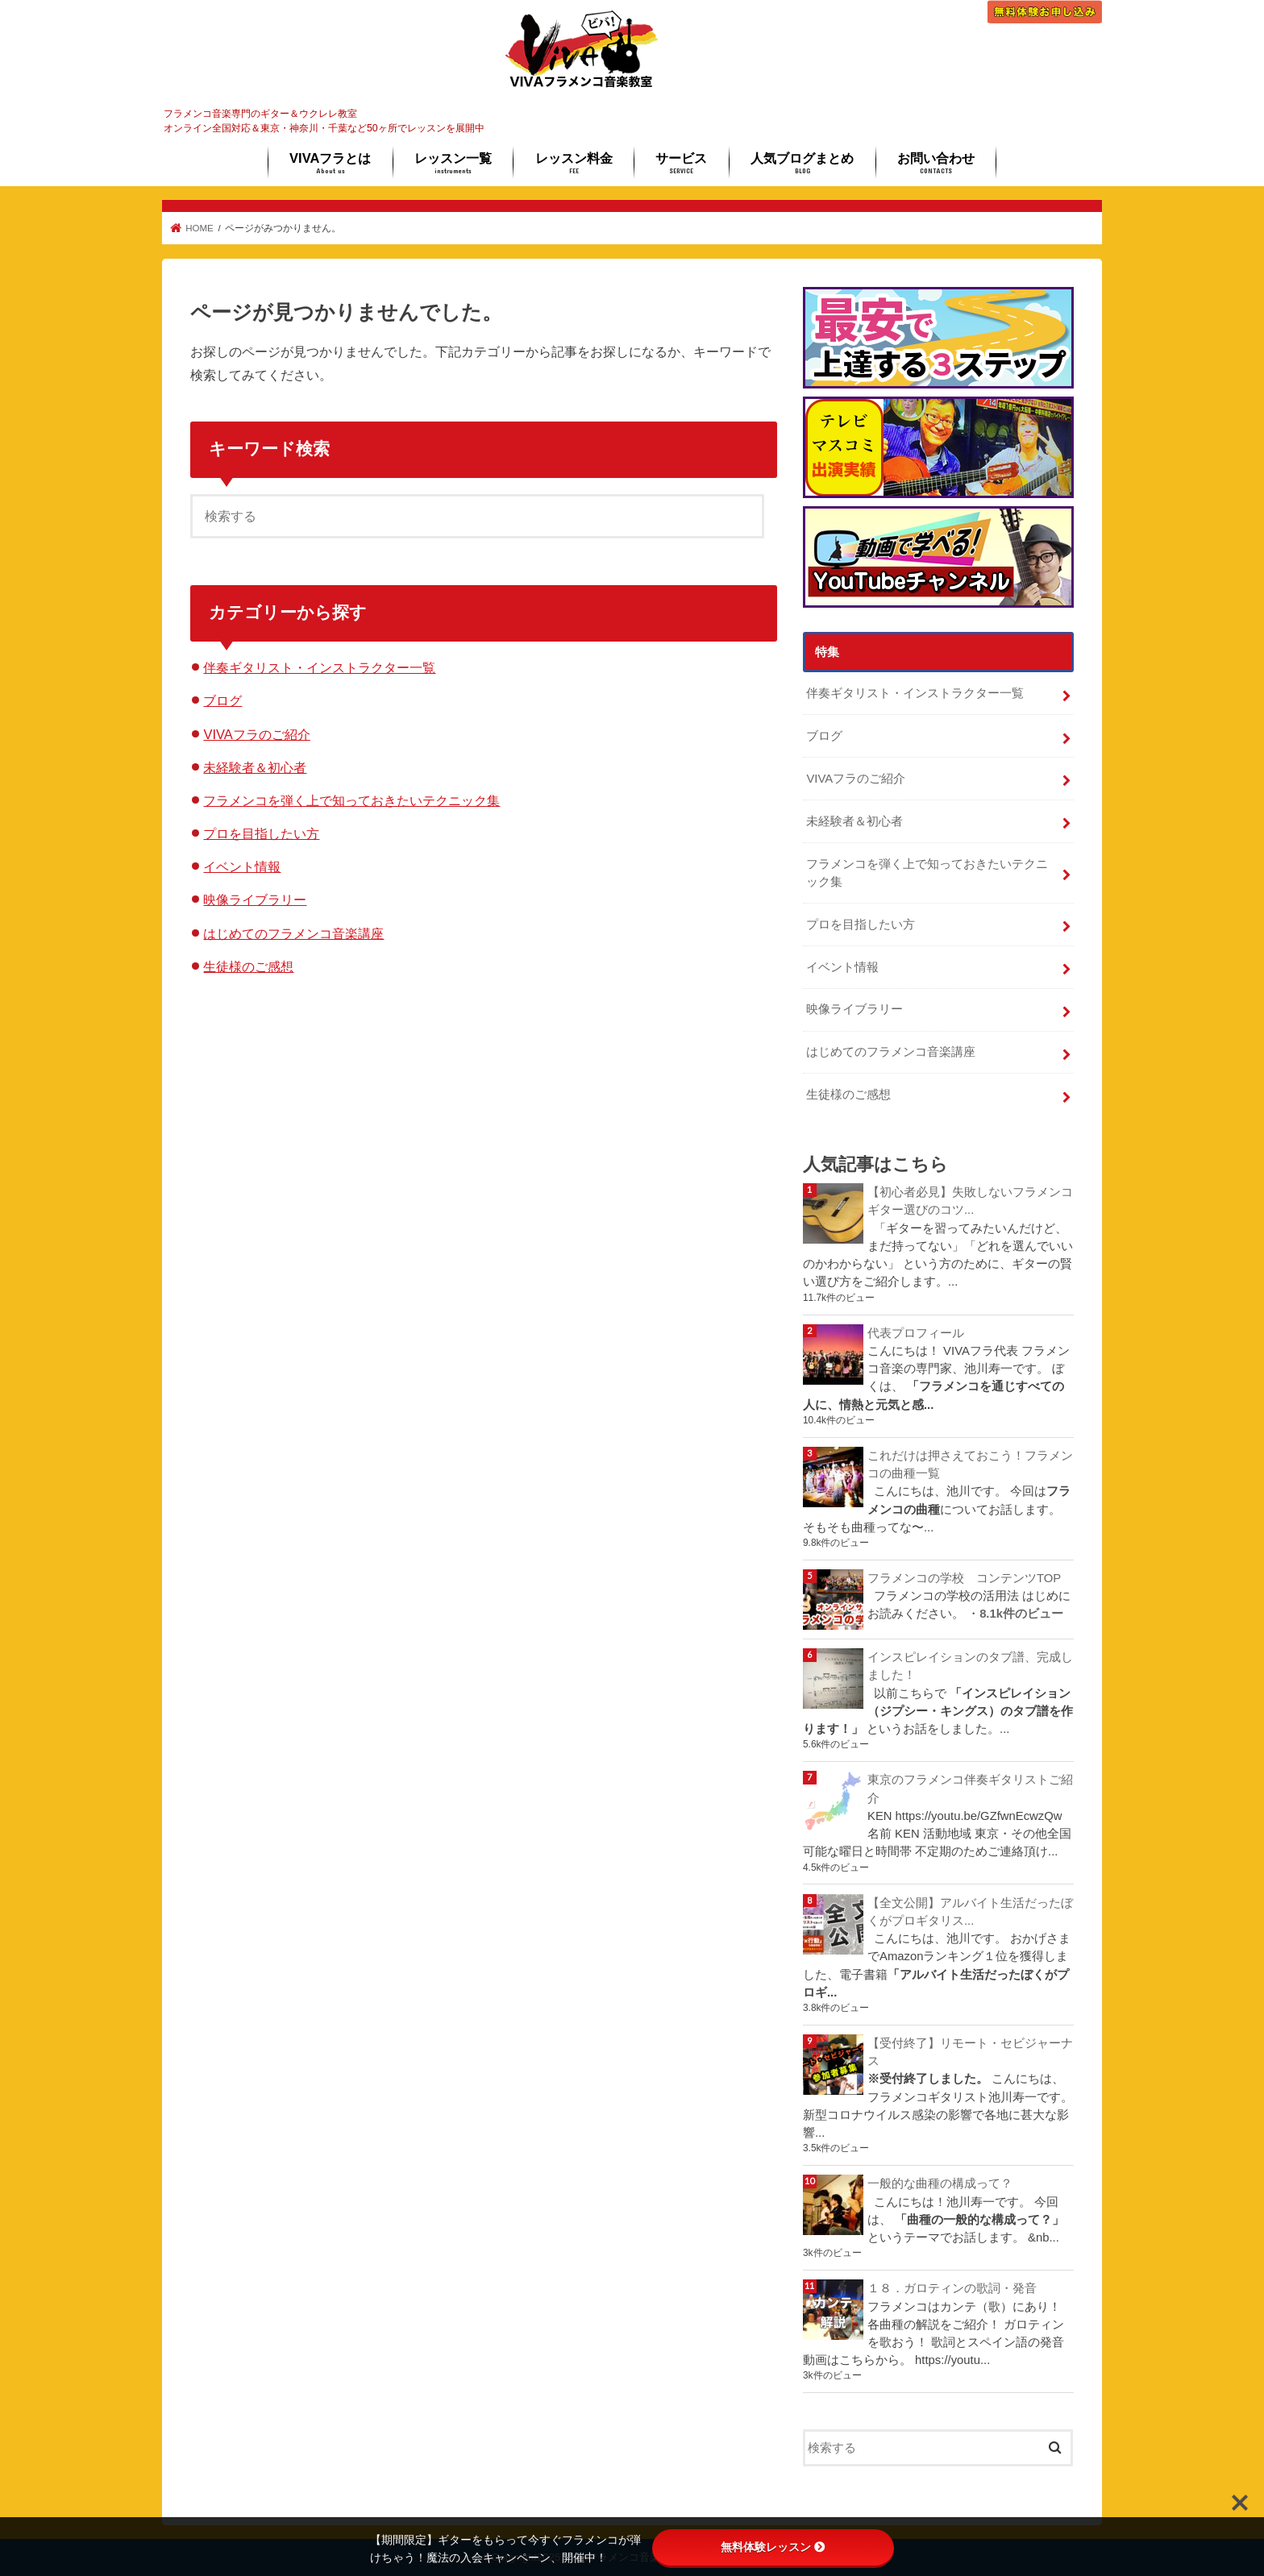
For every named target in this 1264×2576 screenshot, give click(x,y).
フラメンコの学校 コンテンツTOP (964, 1578)
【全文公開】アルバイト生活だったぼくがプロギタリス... (970, 1912)
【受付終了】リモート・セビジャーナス (970, 2052)
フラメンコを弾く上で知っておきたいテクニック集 (351, 800)
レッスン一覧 (453, 163)
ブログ (222, 700)
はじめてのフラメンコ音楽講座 (293, 933)
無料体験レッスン (773, 2547)
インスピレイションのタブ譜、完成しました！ (970, 1666)
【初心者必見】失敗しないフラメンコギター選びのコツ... (970, 1201)
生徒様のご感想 (248, 966)
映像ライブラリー (254, 899)
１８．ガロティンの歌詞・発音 (952, 2288)
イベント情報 (242, 866)
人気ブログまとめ (802, 163)
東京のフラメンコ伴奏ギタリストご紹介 (970, 1788)
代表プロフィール (915, 1333)
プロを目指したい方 (261, 833)
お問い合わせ (936, 163)
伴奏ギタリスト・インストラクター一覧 (319, 667)
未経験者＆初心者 (254, 767)
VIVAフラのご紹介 (256, 734)
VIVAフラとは (330, 163)
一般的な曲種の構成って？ (939, 2183)
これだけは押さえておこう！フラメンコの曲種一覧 (970, 1464)
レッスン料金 (574, 163)
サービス (681, 163)
